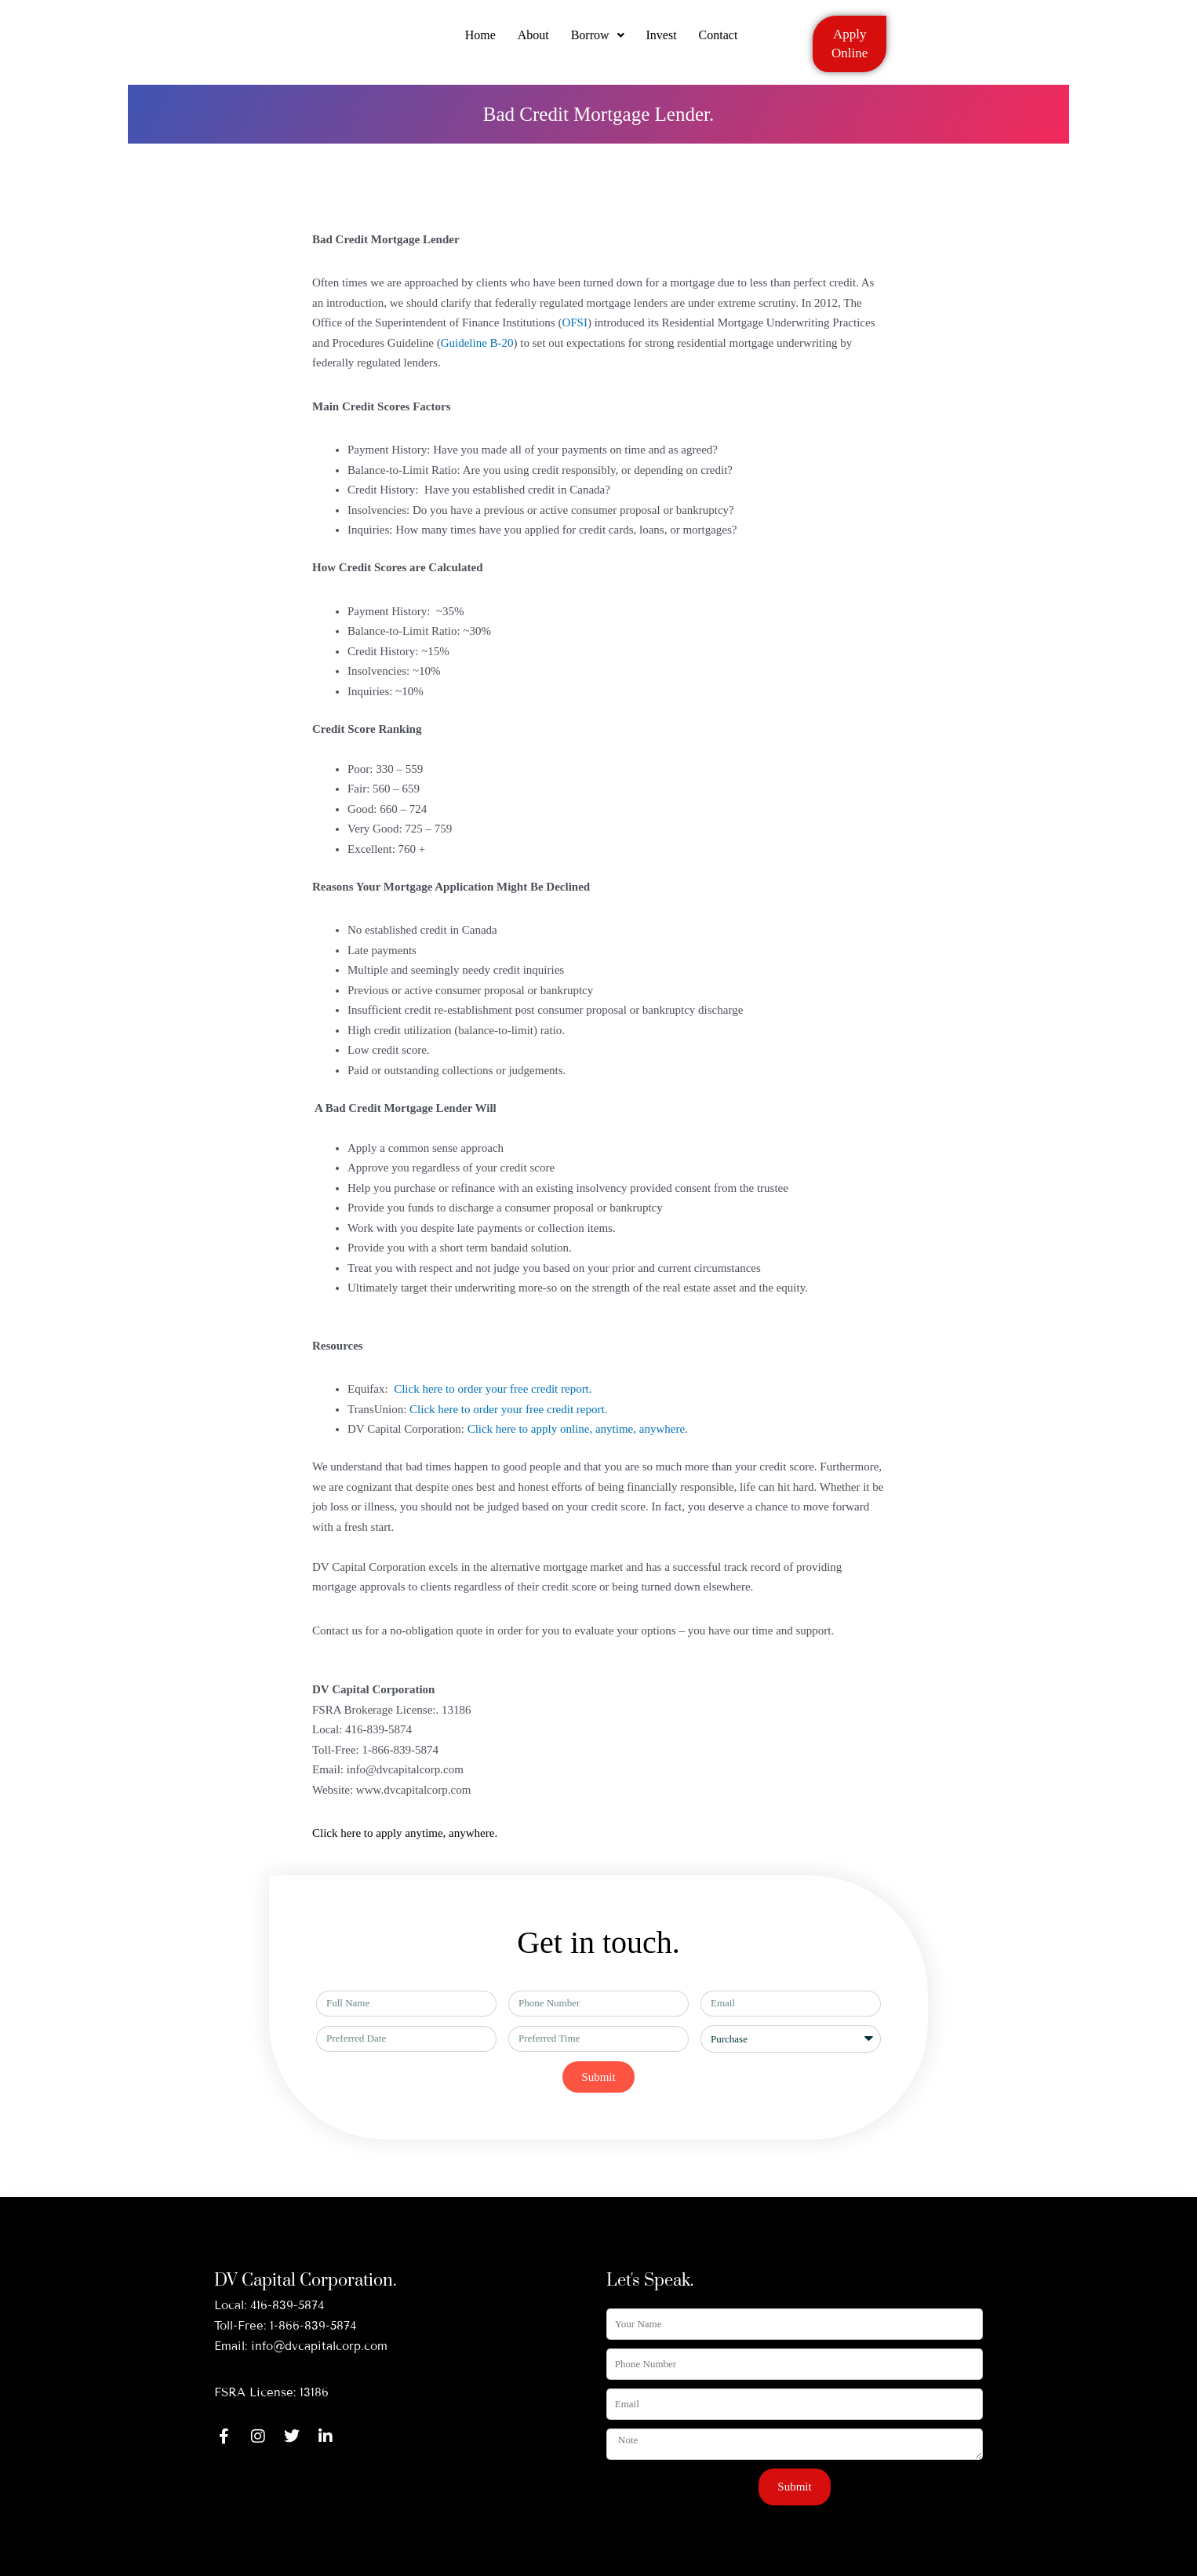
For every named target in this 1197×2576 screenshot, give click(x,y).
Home (477, 41)
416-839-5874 (287, 2305)
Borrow (597, 41)
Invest (663, 41)
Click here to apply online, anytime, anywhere (576, 1429)
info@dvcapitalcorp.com (319, 2346)
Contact (721, 41)
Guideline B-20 (477, 343)
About (532, 41)
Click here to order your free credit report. (494, 1389)
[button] (597, 41)
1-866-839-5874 (313, 2326)
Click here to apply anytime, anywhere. (404, 1833)
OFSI (575, 322)
